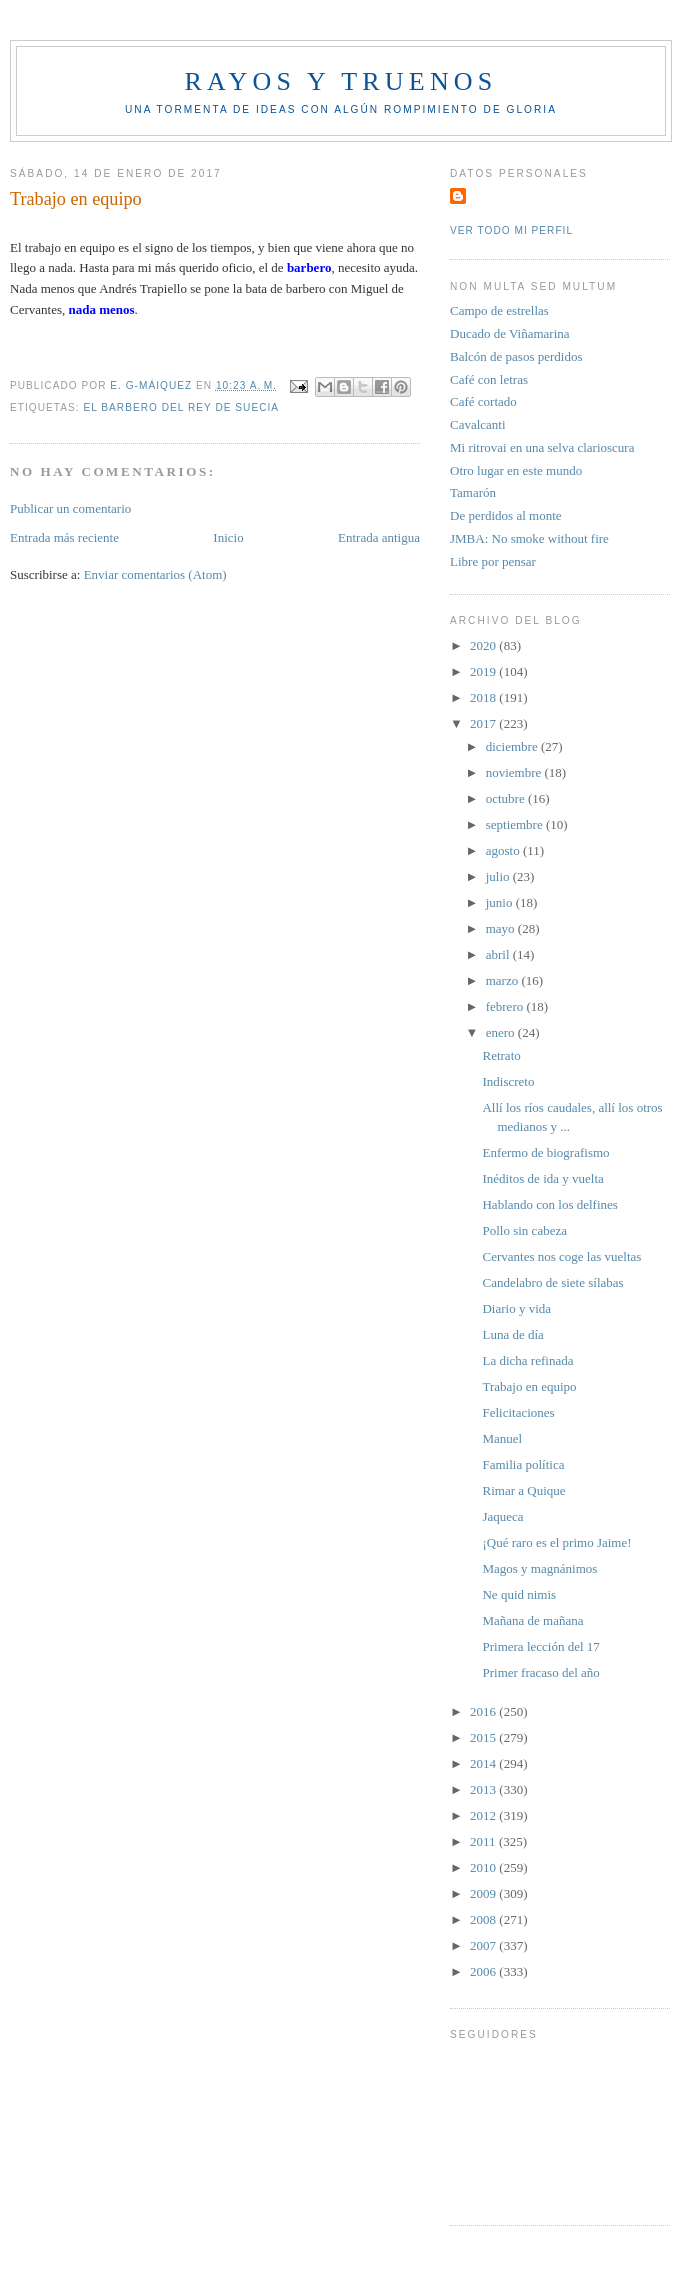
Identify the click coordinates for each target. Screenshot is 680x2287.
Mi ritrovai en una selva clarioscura (542, 447)
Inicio (228, 537)
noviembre (515, 772)
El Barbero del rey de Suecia (181, 407)
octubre (507, 798)
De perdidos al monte (506, 515)
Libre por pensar (493, 561)
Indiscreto (508, 1081)
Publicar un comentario (70, 508)
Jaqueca (502, 1516)
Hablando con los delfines (549, 1204)
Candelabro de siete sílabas (552, 1282)
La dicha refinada (527, 1360)
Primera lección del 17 (540, 1646)
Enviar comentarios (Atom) (155, 574)
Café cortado (483, 401)
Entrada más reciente (64, 537)
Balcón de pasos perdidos (516, 356)
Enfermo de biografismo (545, 1152)
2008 (484, 1919)
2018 (484, 697)
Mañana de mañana (532, 1620)
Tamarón (473, 492)
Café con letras (489, 379)
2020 (484, 645)
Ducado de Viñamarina (510, 333)
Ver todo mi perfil (511, 230)
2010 (484, 1867)
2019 (484, 671)
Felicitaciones (518, 1412)
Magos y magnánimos (539, 1568)
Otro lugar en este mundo (516, 470)
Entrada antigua (379, 537)
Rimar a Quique (523, 1490)
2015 (484, 1737)
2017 (484, 723)
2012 (484, 1815)
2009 (484, 1893)
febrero (506, 1006)
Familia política (523, 1464)
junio (501, 902)
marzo (504, 980)
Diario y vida (516, 1308)
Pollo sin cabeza (524, 1230)
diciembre (513, 746)
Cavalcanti (478, 424)
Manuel (502, 1438)
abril (499, 954)
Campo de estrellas (499, 310)
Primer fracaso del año (540, 1672)
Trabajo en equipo (529, 1386)
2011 (484, 1841)
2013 (484, 1789)
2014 (484, 1763)
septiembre (516, 824)
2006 (484, 1971)
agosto (504, 850)
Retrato (501, 1055)
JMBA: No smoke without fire (529, 538)
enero (502, 1032)
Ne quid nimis (519, 1594)
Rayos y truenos (340, 81)
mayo (502, 928)
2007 (484, 1945)
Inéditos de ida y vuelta (542, 1178)
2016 (484, 1711)
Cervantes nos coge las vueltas (561, 1256)
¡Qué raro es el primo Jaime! (556, 1542)
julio (499, 876)
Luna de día (512, 1334)
